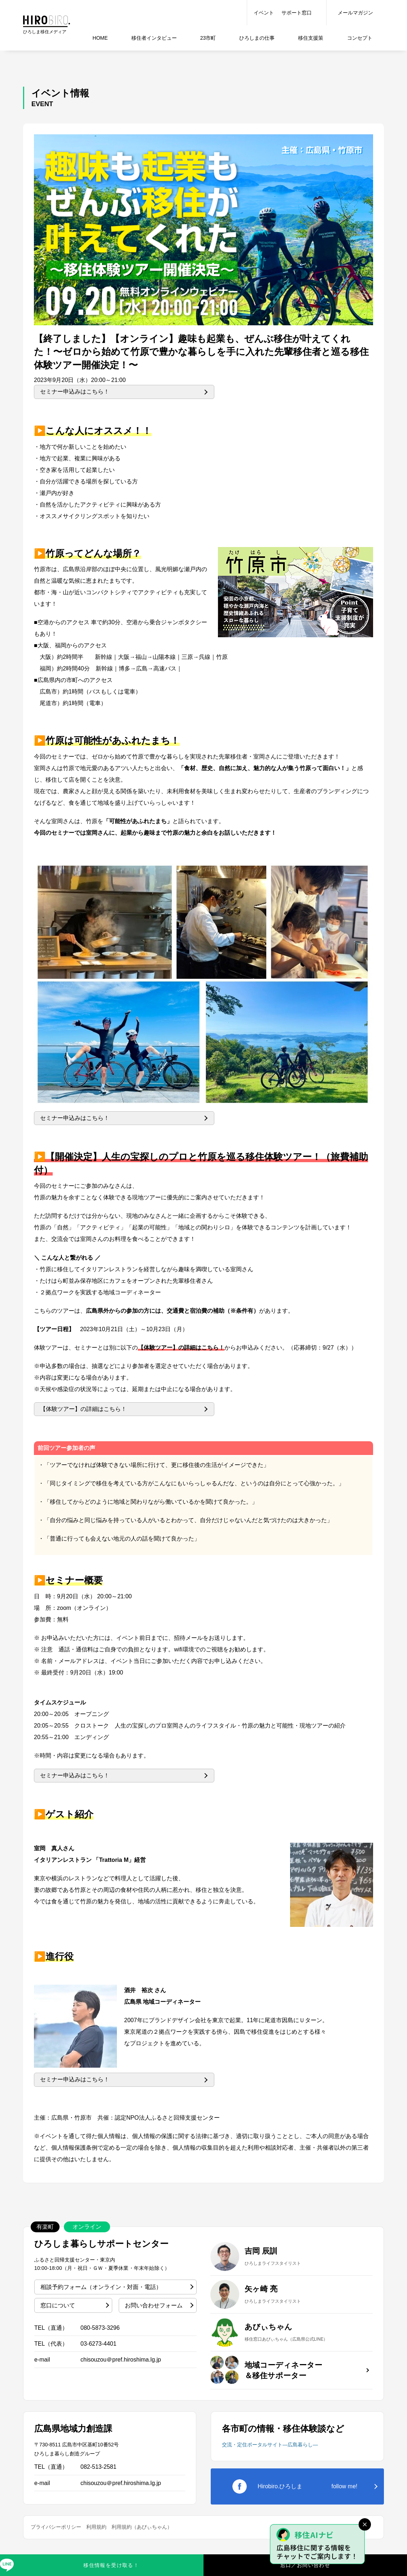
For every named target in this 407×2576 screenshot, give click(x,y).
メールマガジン (355, 13)
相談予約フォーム (101, 2287)
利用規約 (96, 2527)
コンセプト (359, 38)
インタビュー (154, 38)
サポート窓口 (296, 13)
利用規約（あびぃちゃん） (141, 2527)
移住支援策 (310, 38)
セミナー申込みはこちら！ (74, 391)
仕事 (257, 38)
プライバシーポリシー (56, 2527)
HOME (100, 38)
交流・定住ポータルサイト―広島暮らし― (270, 2444)
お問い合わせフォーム (154, 2305)
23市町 (208, 38)
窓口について (57, 2305)
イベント (264, 13)
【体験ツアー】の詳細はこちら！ (83, 1409)
